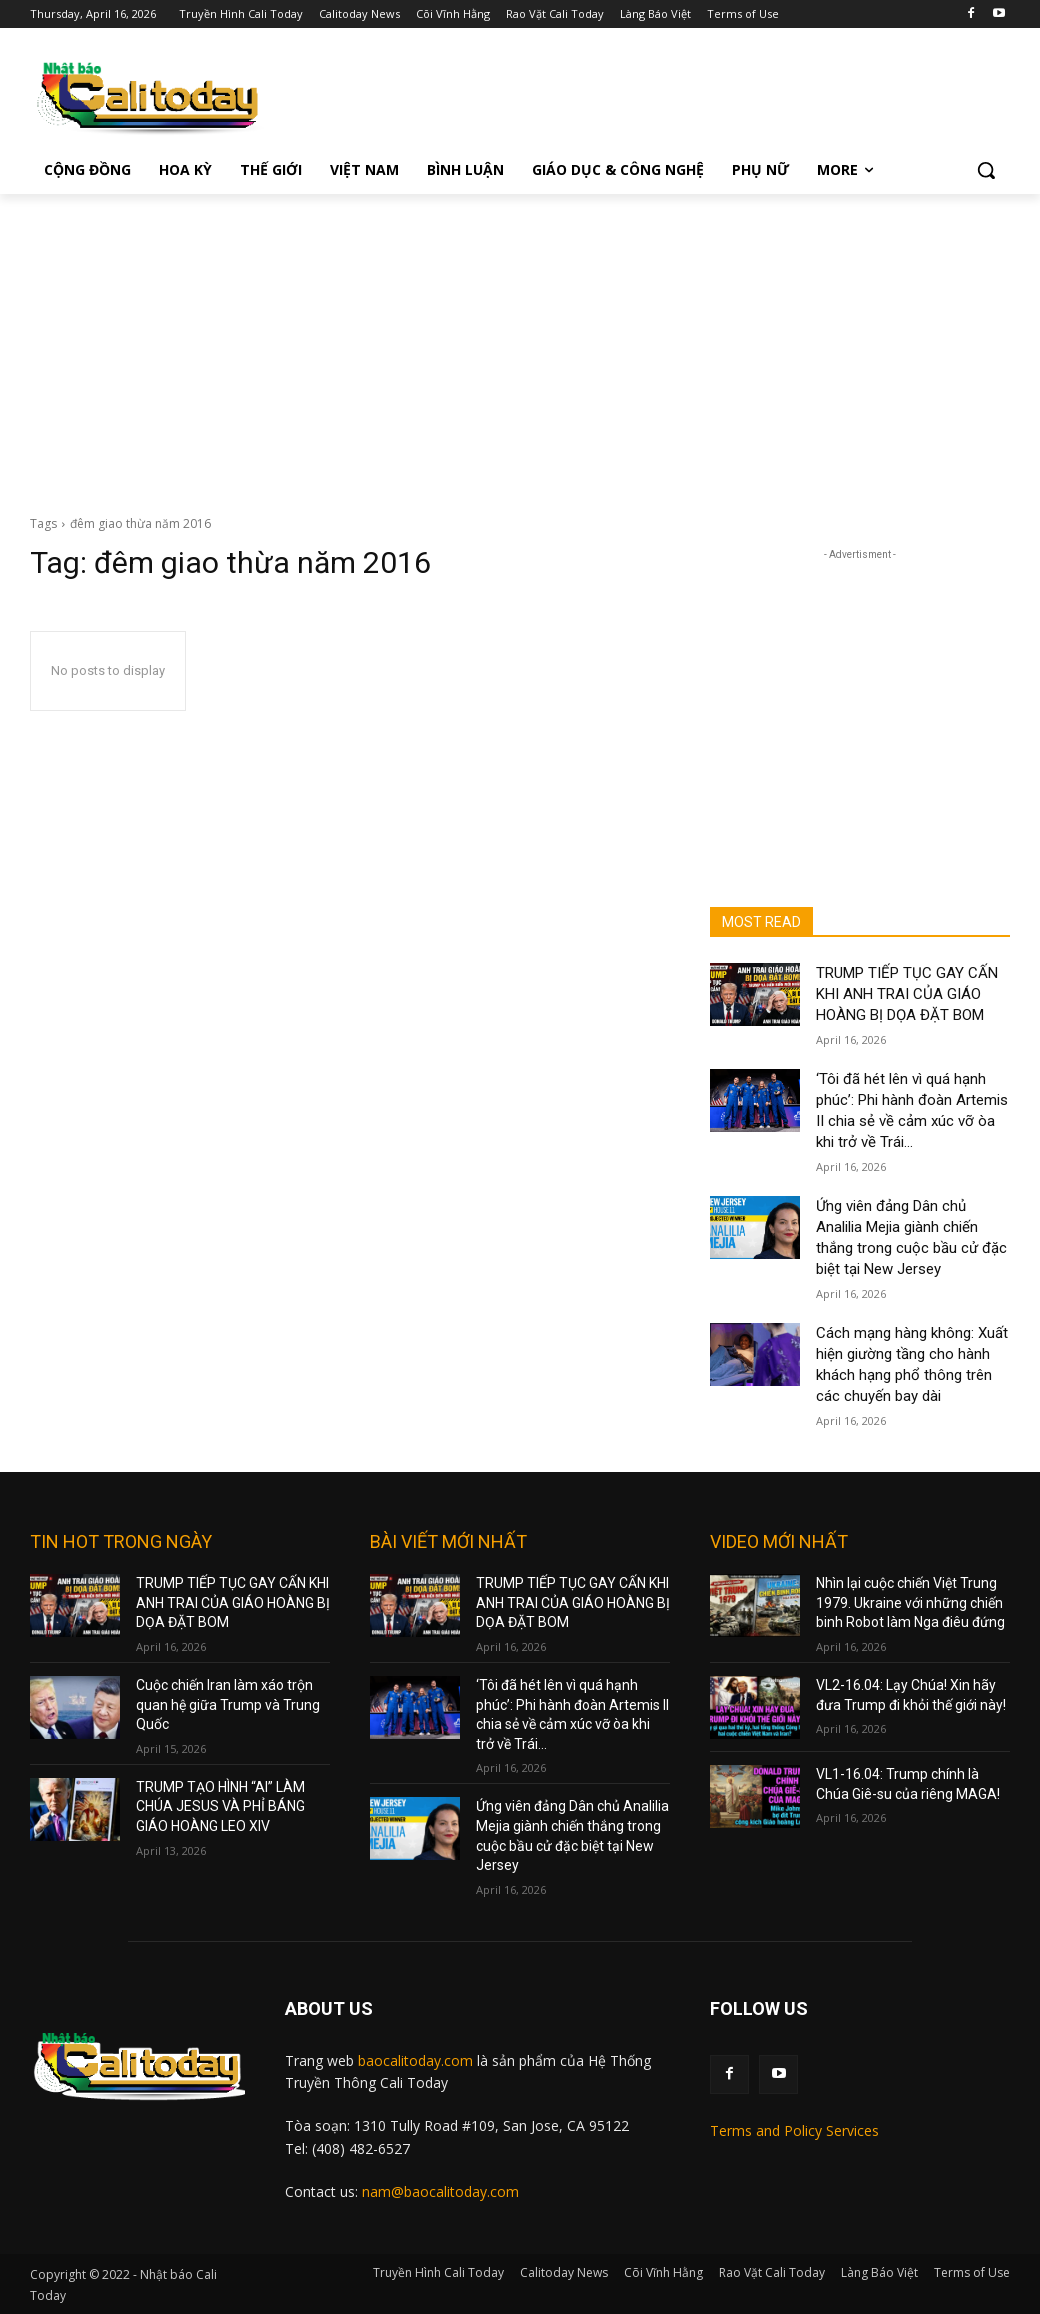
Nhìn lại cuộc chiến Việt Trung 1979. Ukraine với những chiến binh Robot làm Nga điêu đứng (910, 1602)
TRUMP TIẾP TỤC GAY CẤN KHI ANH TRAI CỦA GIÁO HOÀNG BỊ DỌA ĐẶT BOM (907, 994)
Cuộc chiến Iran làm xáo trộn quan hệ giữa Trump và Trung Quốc (228, 1704)
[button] (986, 170)
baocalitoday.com (415, 2060)
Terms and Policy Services (794, 2130)
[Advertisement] (520, 344)
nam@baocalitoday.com (440, 2191)
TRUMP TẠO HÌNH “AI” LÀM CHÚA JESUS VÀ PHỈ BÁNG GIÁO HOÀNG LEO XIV (220, 1806)
